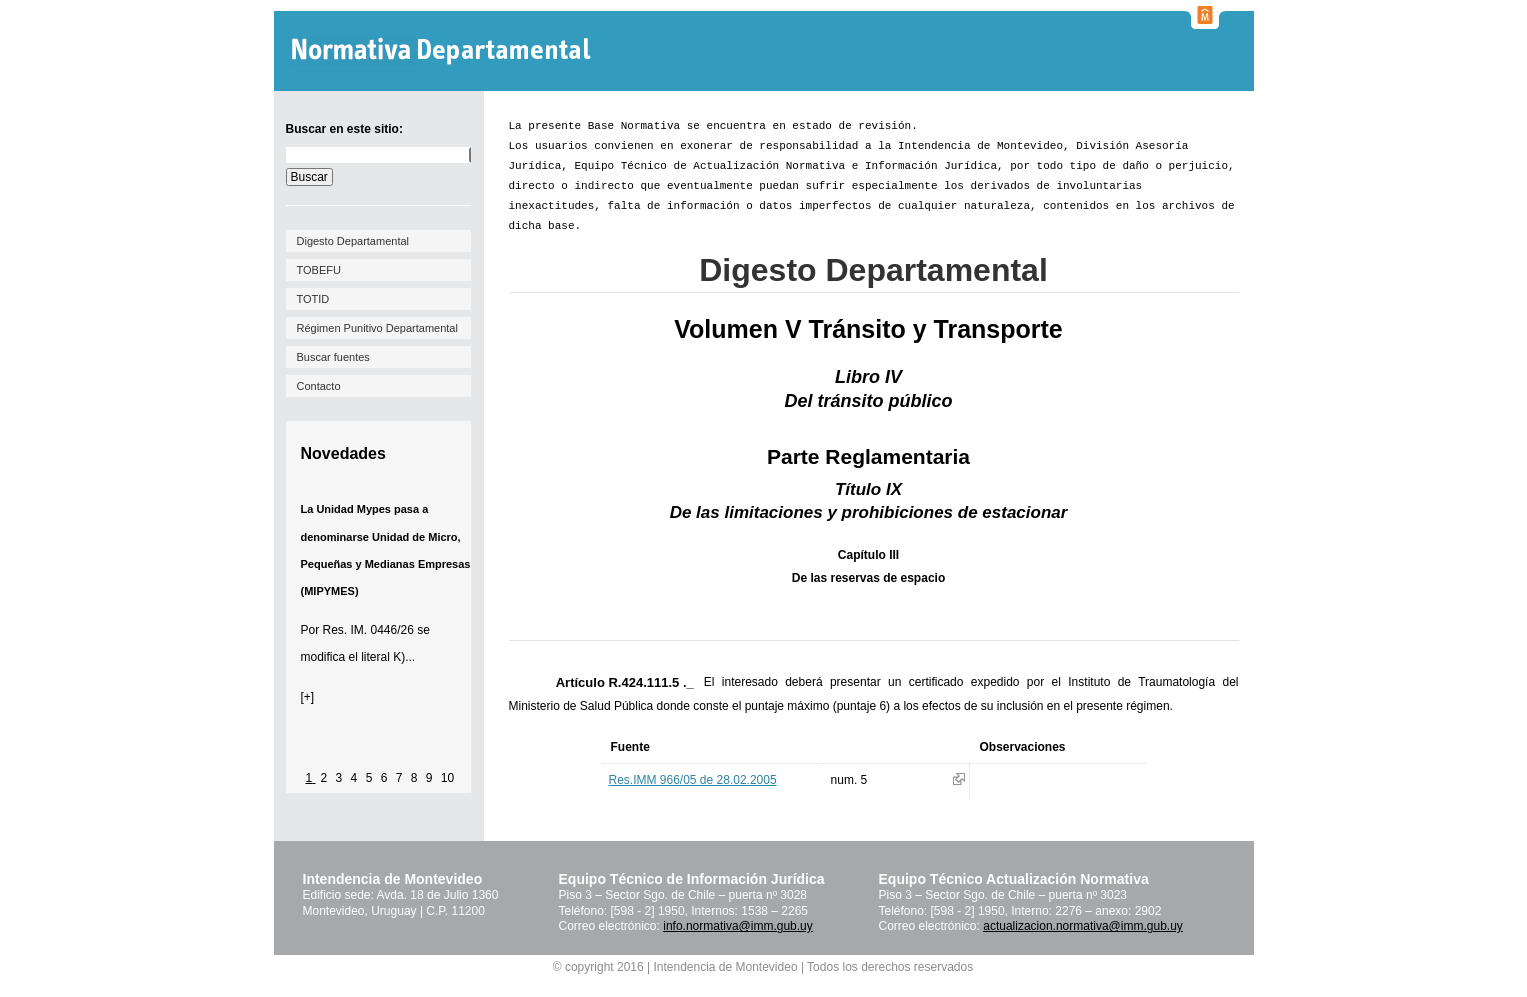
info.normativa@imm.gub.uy (738, 926)
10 (447, 778)
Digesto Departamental (353, 241)
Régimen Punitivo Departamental (377, 328)
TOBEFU (319, 270)
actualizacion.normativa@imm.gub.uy (1083, 926)
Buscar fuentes (333, 357)
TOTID (313, 299)
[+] (308, 697)
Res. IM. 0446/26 (368, 630)
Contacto (319, 386)
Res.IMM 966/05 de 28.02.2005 (693, 780)
